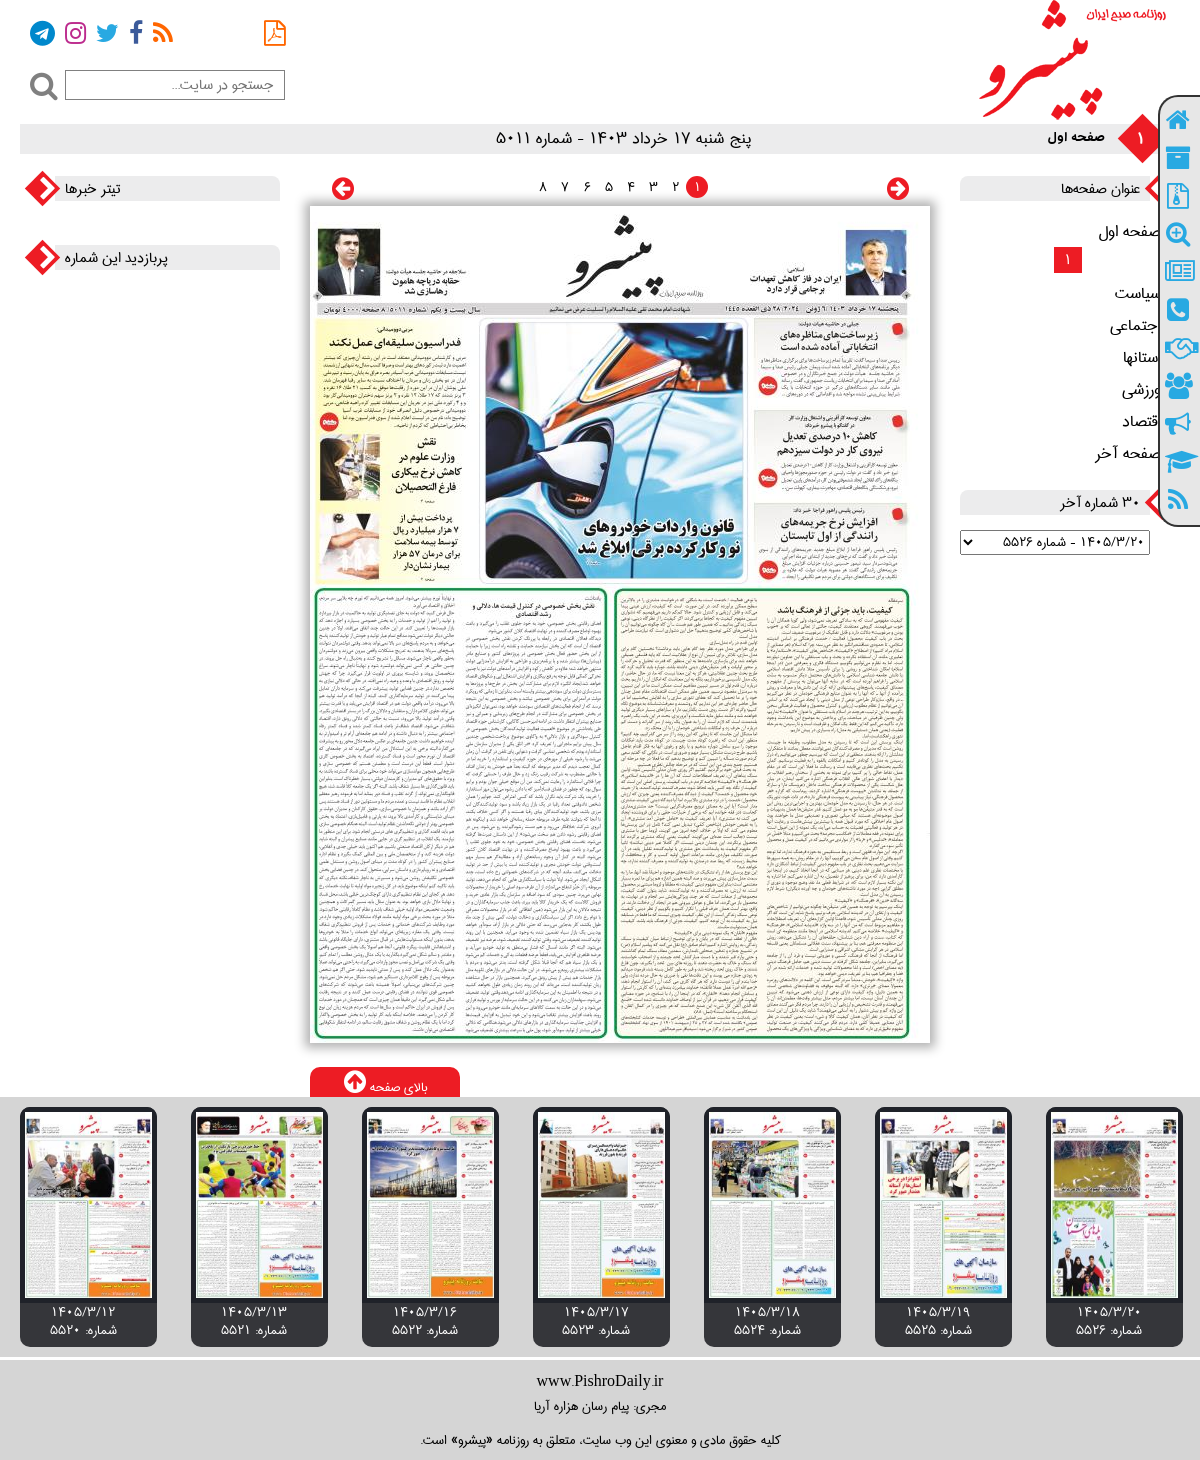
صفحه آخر (1135, 454)
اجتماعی (1142, 326)
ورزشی (1148, 390)
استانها (1149, 358)
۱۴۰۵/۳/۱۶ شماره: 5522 (425, 1321)
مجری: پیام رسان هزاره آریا (600, 1406)
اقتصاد (1148, 422)
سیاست (1145, 294)
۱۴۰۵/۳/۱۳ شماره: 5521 (254, 1321)
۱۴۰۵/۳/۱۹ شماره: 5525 (938, 1321)
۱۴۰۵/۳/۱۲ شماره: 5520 (83, 1321)
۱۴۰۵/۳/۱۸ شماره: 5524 (767, 1321)
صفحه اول (1136, 232)
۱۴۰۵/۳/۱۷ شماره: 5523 (596, 1321)
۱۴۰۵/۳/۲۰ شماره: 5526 (1109, 1321)
